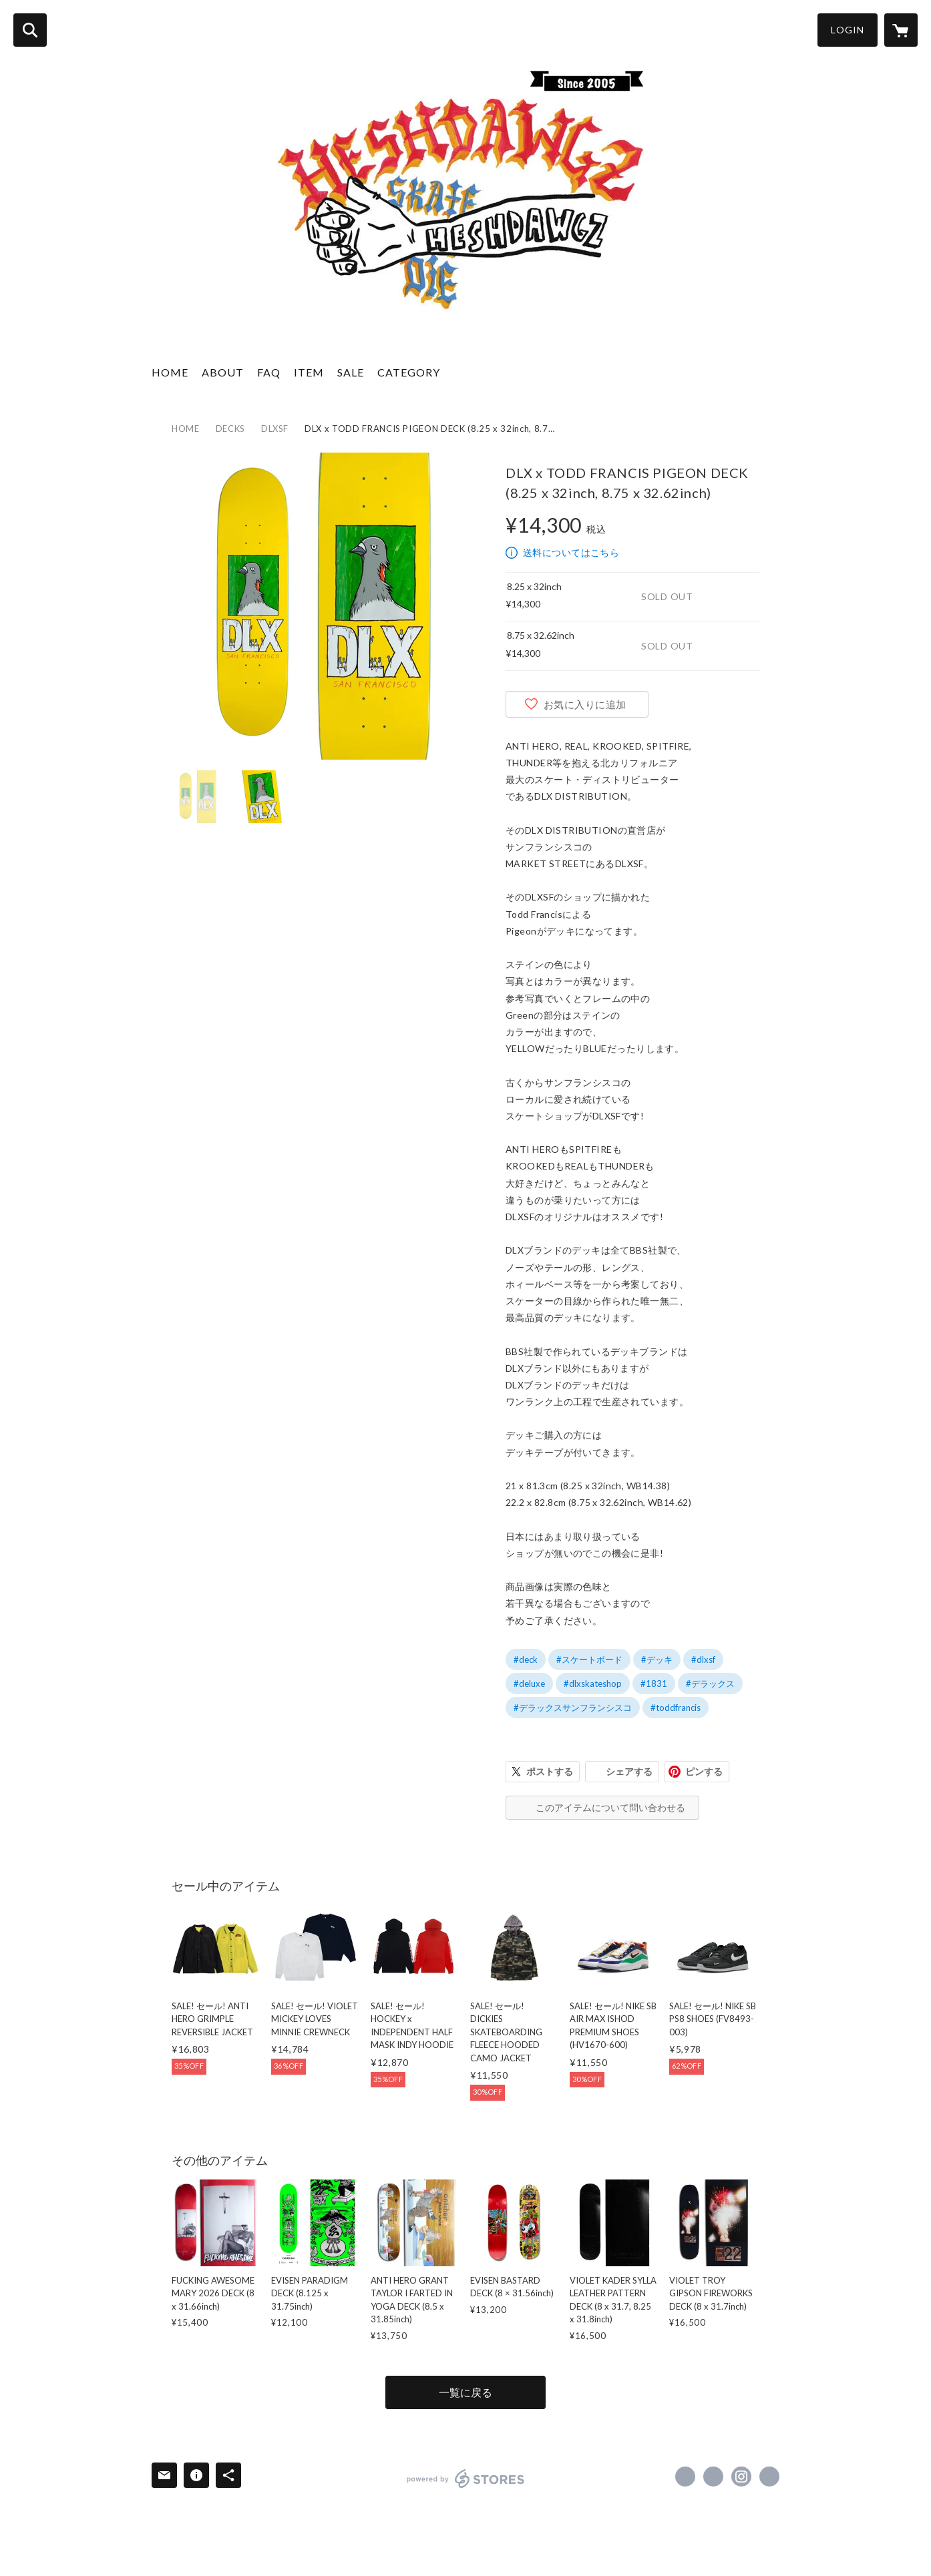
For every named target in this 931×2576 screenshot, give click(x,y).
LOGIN (847, 29)
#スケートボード (589, 1659)
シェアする (629, 1771)
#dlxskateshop (593, 1683)
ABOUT (223, 372)
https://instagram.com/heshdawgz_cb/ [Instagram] (741, 2477)
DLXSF (275, 428)
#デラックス (710, 1683)
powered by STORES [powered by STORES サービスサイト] (466, 2478)
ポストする (549, 1771)
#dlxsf (703, 1659)
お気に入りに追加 (585, 704)
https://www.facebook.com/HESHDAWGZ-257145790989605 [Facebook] (685, 2477)
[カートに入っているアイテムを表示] (901, 30)
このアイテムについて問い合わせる (610, 1807)
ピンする (704, 1771)
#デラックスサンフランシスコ (573, 1707)
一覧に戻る (465, 2392)
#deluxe (529, 1683)
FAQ (269, 372)
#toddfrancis (675, 1707)
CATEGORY (408, 372)
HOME (170, 372)
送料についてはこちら (571, 552)
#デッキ (657, 1659)
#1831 (653, 1683)
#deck (526, 1659)
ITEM (309, 372)
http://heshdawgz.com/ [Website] (769, 2477)
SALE (350, 372)
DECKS (230, 428)
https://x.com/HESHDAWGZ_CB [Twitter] (713, 2477)
